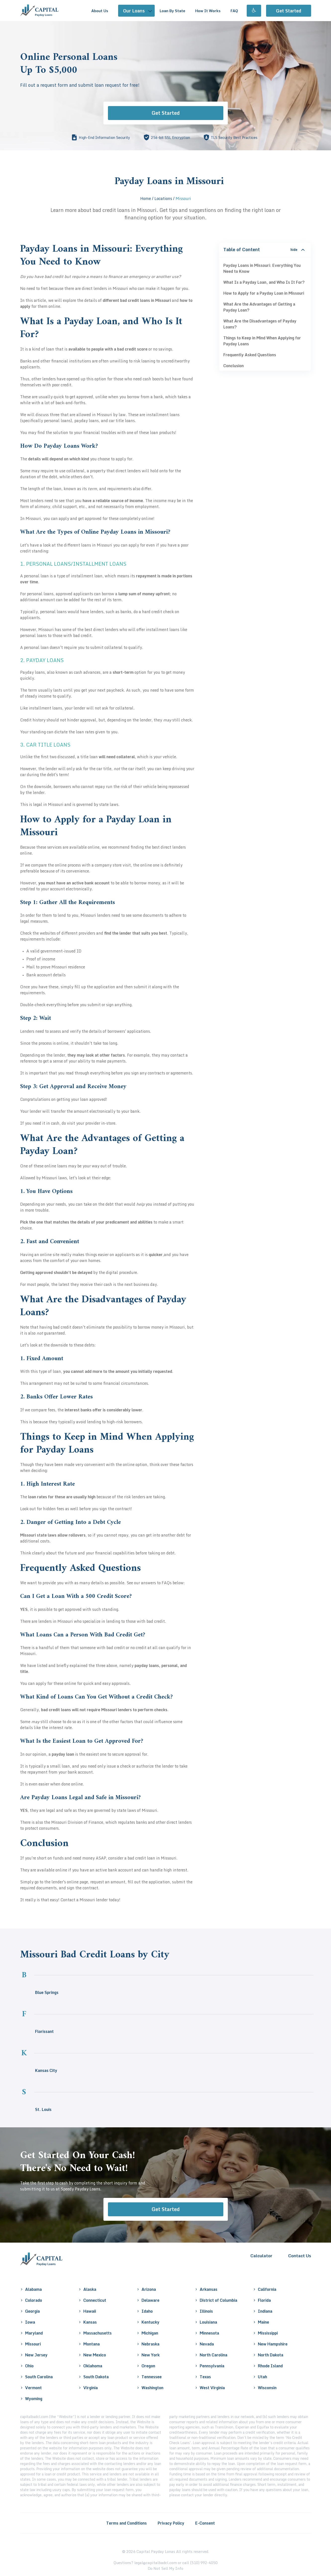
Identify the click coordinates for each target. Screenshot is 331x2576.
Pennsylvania (212, 2366)
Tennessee (152, 2377)
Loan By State (172, 10)
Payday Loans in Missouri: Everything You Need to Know (262, 268)
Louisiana (208, 2322)
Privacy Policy (171, 2523)
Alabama (33, 2289)
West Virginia (212, 2388)
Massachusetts (97, 2333)
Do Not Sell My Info (165, 2568)
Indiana (265, 2311)
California (267, 2289)
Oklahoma (92, 2366)
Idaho (147, 2311)
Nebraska (150, 2344)
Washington (152, 2388)
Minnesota (209, 2333)
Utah (262, 2377)
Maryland (34, 2333)
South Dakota (96, 2377)
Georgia (32, 2311)
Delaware (150, 2300)
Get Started (288, 10)
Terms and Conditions (126, 2523)
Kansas (90, 2322)
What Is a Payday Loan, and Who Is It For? (264, 282)
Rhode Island (270, 2366)
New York (151, 2355)
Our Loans (136, 11)
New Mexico (94, 2355)
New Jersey (36, 2355)
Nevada (207, 2344)
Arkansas (208, 2289)
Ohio (29, 2366)
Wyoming (33, 2399)
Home (145, 198)
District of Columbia (218, 2300)
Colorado (33, 2300)
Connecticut (94, 2300)
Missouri (33, 2344)
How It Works (208, 10)
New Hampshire (272, 2344)
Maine (263, 2322)
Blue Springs (46, 1992)
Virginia (90, 2388)
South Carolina (39, 2377)
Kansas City (46, 2070)
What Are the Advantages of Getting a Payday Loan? (259, 307)
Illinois (206, 2311)
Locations (163, 198)
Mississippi (268, 2333)
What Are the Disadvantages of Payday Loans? (259, 324)
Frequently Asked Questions (249, 355)
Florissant (44, 2031)
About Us (99, 10)
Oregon (148, 2366)
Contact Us (299, 2255)
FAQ (234, 10)
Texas (205, 2377)
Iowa (30, 2322)
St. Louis (43, 2109)
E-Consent (205, 2523)
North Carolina (213, 2355)
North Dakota (270, 2355)
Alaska (89, 2289)
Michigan (150, 2333)
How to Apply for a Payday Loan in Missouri (263, 293)
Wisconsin (267, 2388)
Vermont (33, 2388)
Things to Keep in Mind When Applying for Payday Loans (262, 341)
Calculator (261, 2255)
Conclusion (233, 365)
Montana (91, 2344)
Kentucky (150, 2322)
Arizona (149, 2289)
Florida (264, 2300)
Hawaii (89, 2311)
